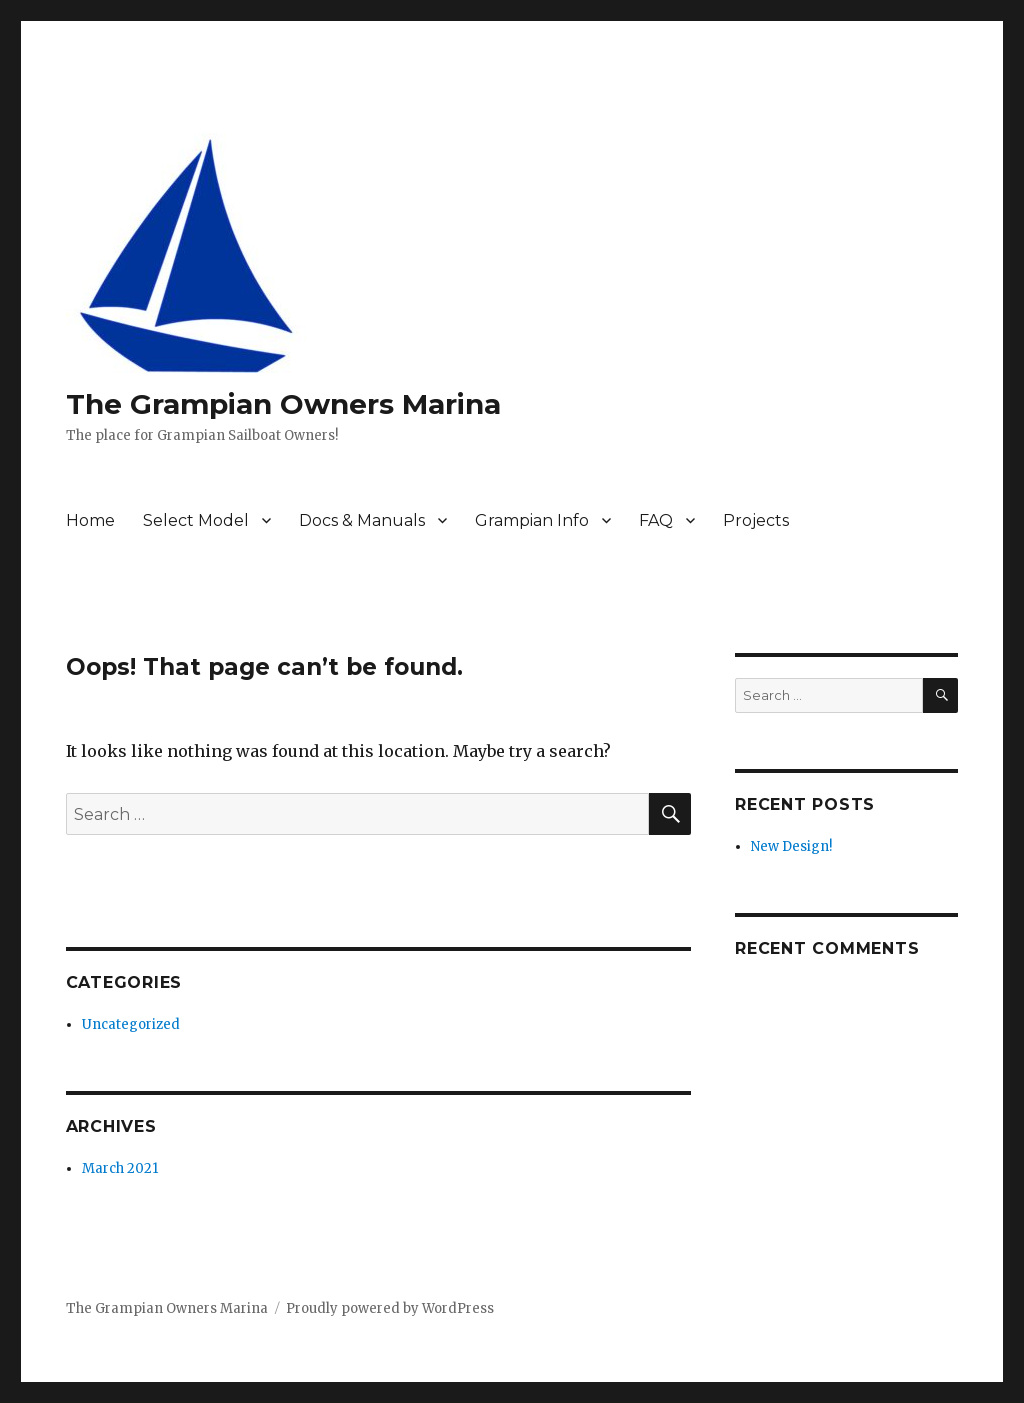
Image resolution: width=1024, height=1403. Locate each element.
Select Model (196, 520)
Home (90, 520)
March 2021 (120, 1168)
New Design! (791, 846)
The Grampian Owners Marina (283, 404)
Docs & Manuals (362, 520)
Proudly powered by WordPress (390, 1308)
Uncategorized (131, 1024)
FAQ (656, 520)
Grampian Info (532, 520)
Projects (756, 520)
